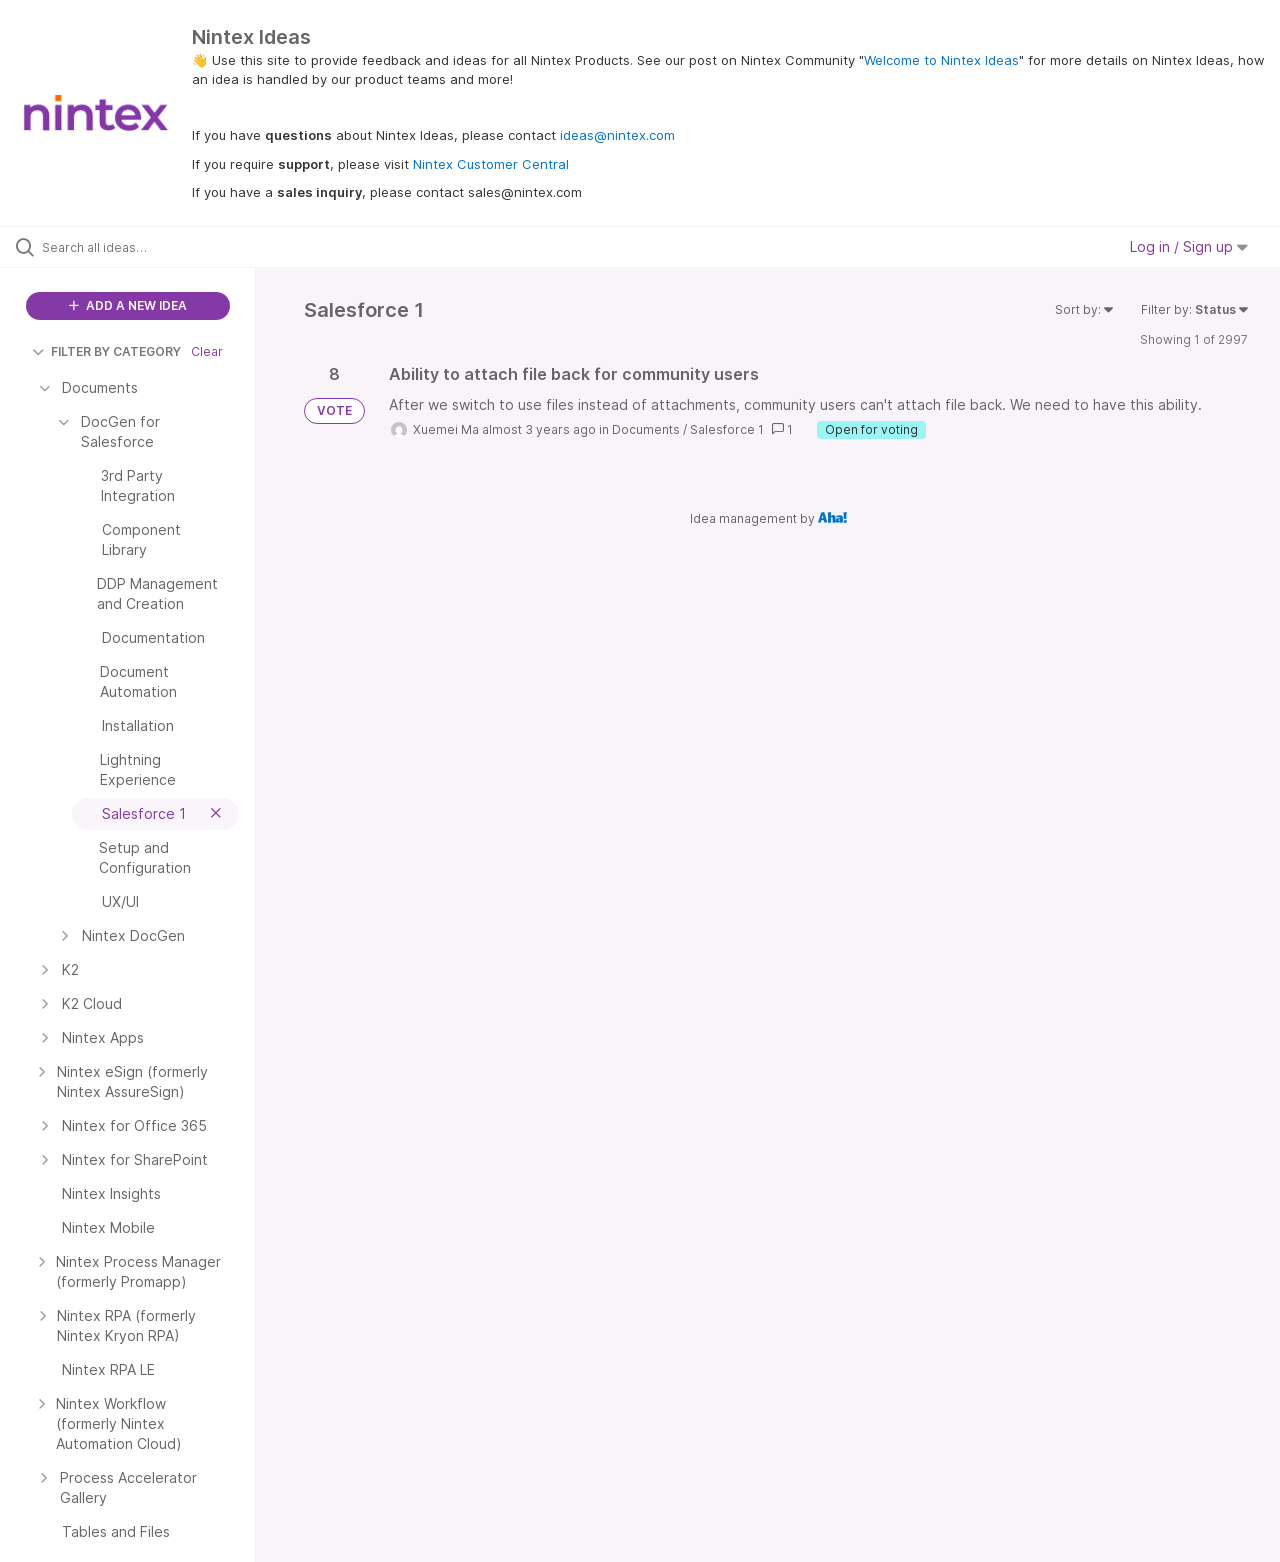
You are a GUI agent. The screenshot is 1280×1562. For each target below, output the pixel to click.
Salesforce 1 (727, 429)
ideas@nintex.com (617, 135)
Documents (646, 429)
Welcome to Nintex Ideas (941, 60)
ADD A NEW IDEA (128, 305)
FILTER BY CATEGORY (106, 351)
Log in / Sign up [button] (1189, 246)
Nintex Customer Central (491, 164)
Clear (207, 351)
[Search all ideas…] (153, 247)
